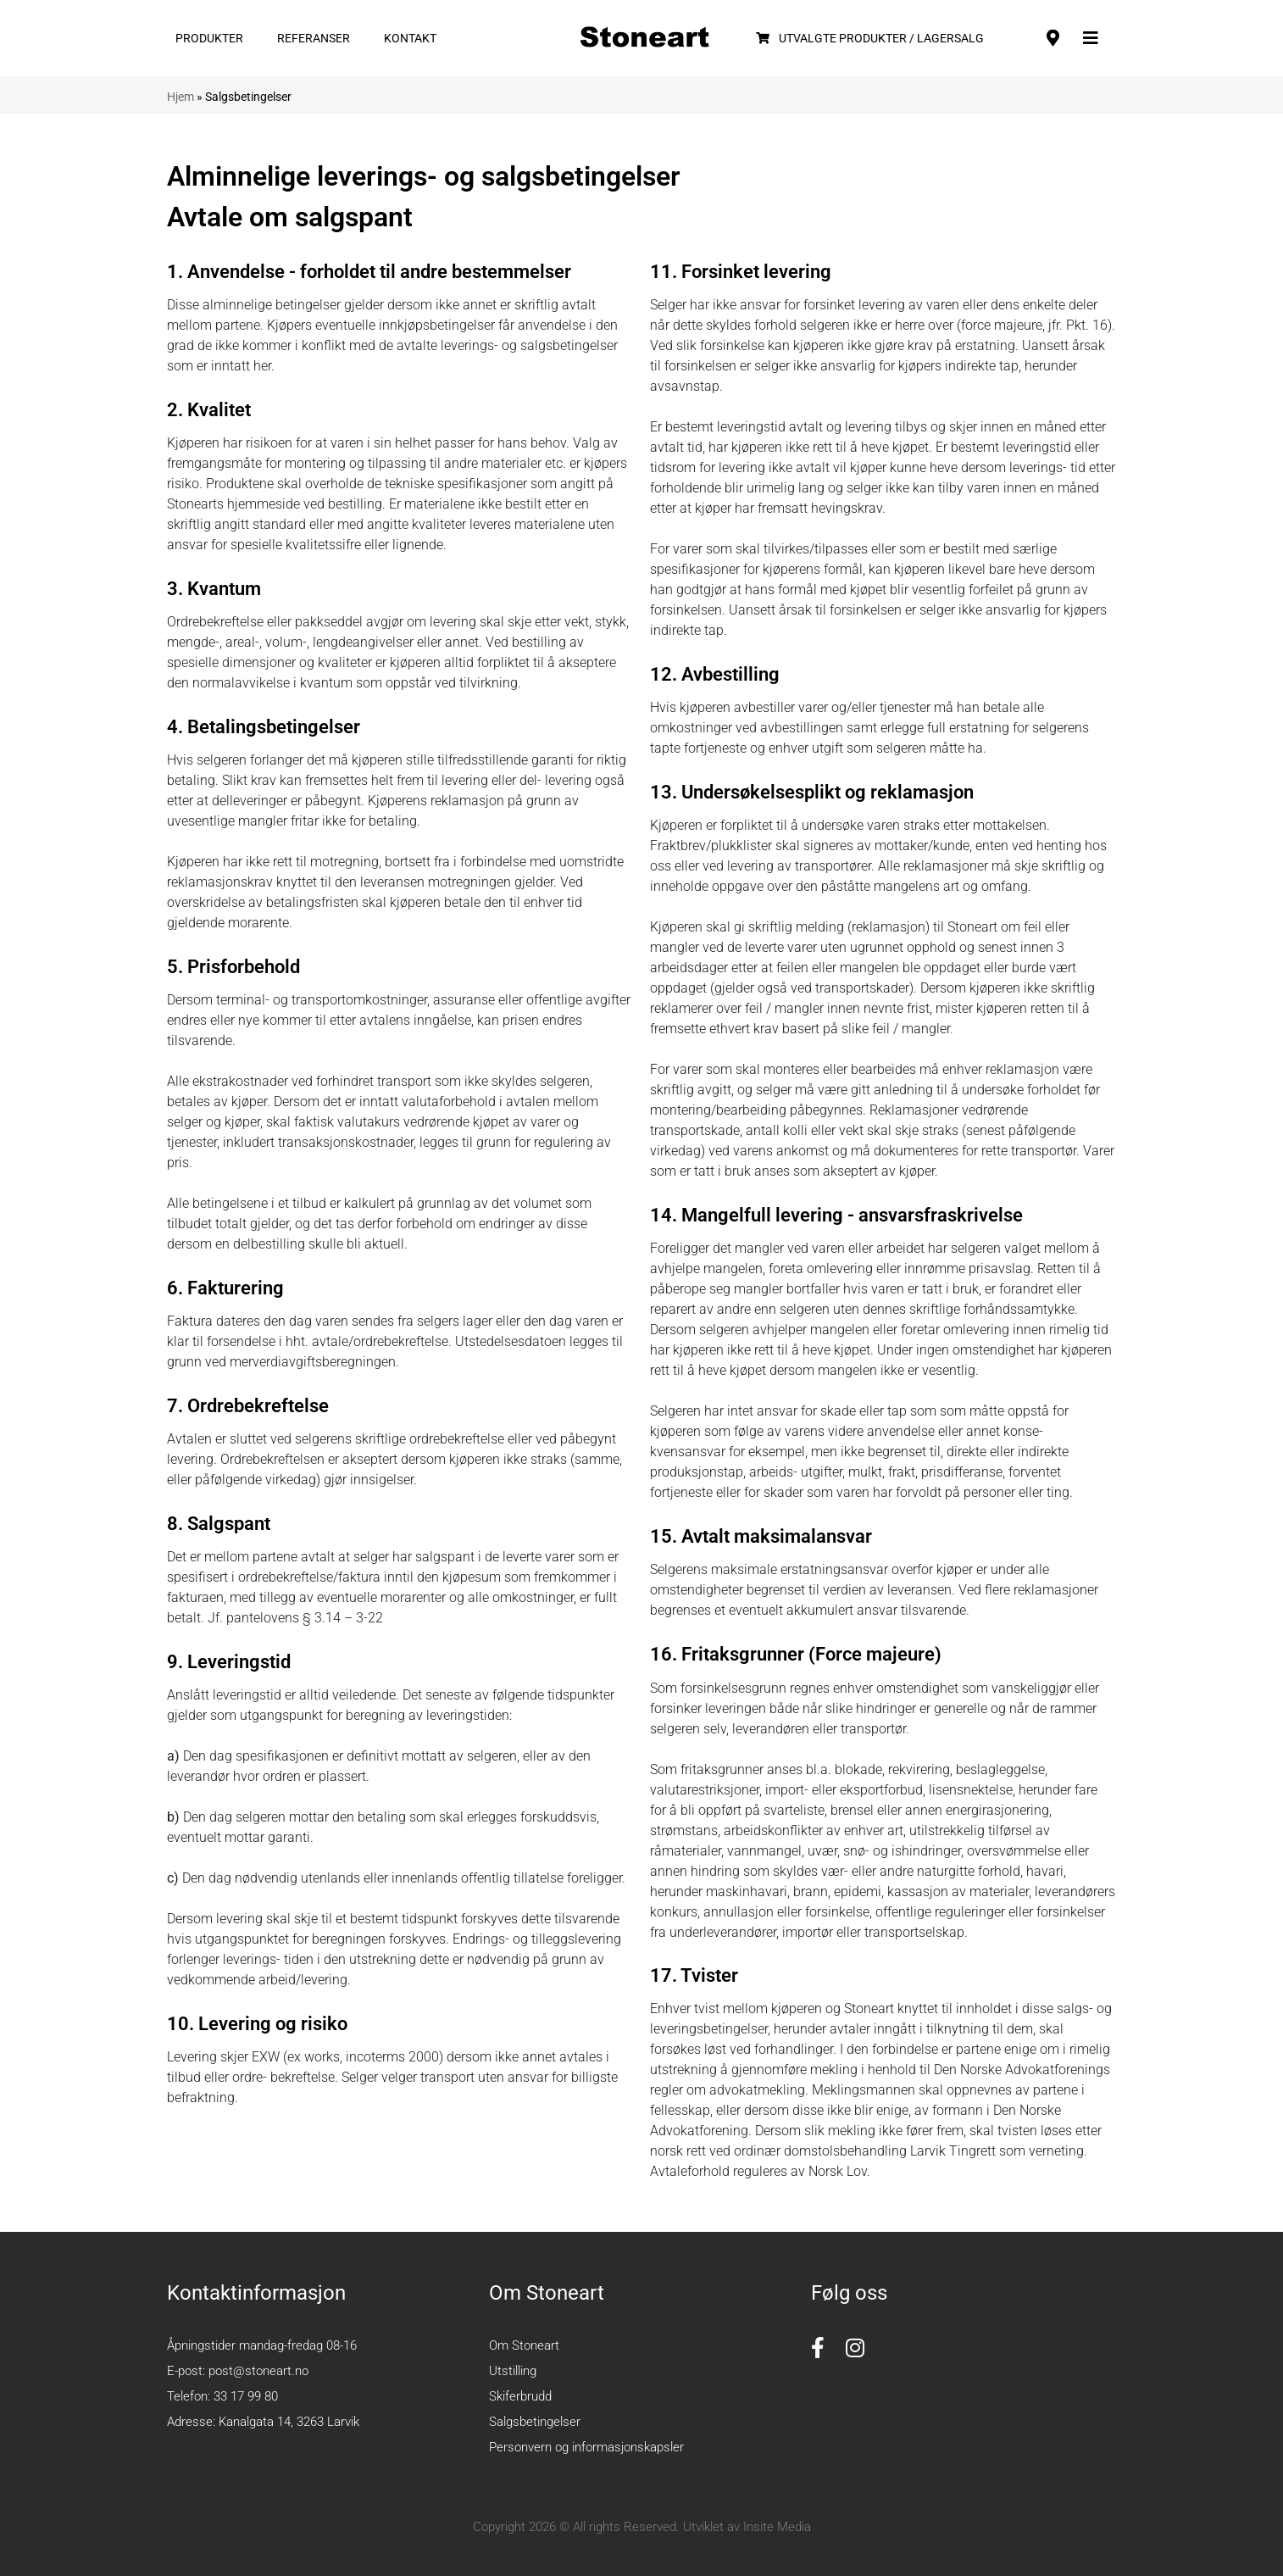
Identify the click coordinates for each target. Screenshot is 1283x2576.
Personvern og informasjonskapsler (586, 2447)
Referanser (313, 38)
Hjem (180, 96)
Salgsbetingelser (534, 2421)
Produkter (209, 38)
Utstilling (512, 2370)
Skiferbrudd (520, 2396)
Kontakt (410, 38)
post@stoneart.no (258, 2370)
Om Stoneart (524, 2345)
